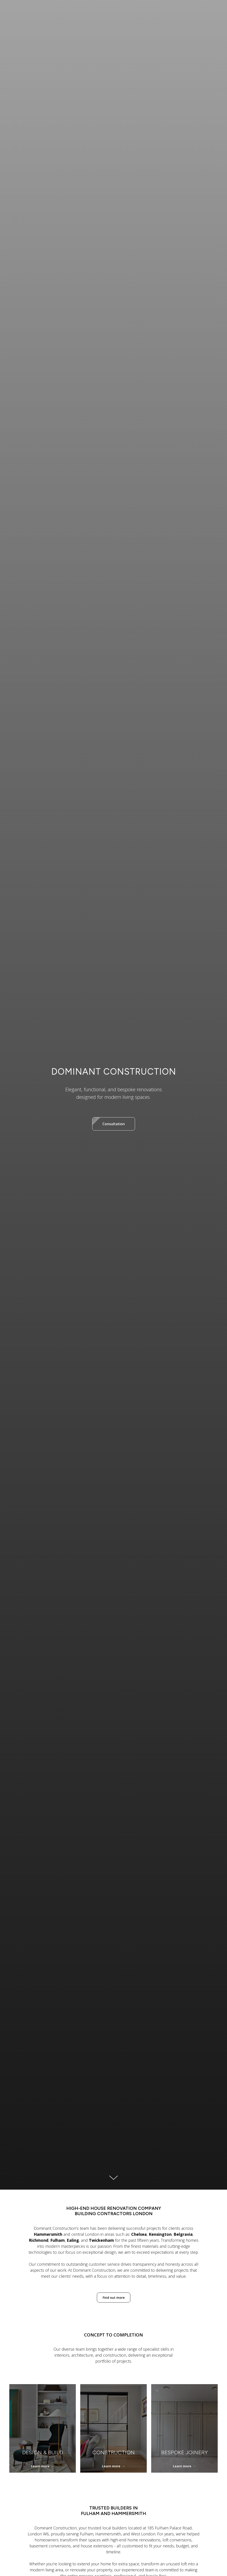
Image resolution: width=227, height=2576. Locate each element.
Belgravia (183, 2234)
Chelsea (139, 2234)
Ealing (73, 2240)
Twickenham (101, 2240)
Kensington (160, 2234)
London (143, 2213)
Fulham (57, 2240)
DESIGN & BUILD (42, 2452)
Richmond (38, 2240)
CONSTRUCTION (113, 2452)
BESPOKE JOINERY (184, 2452)
